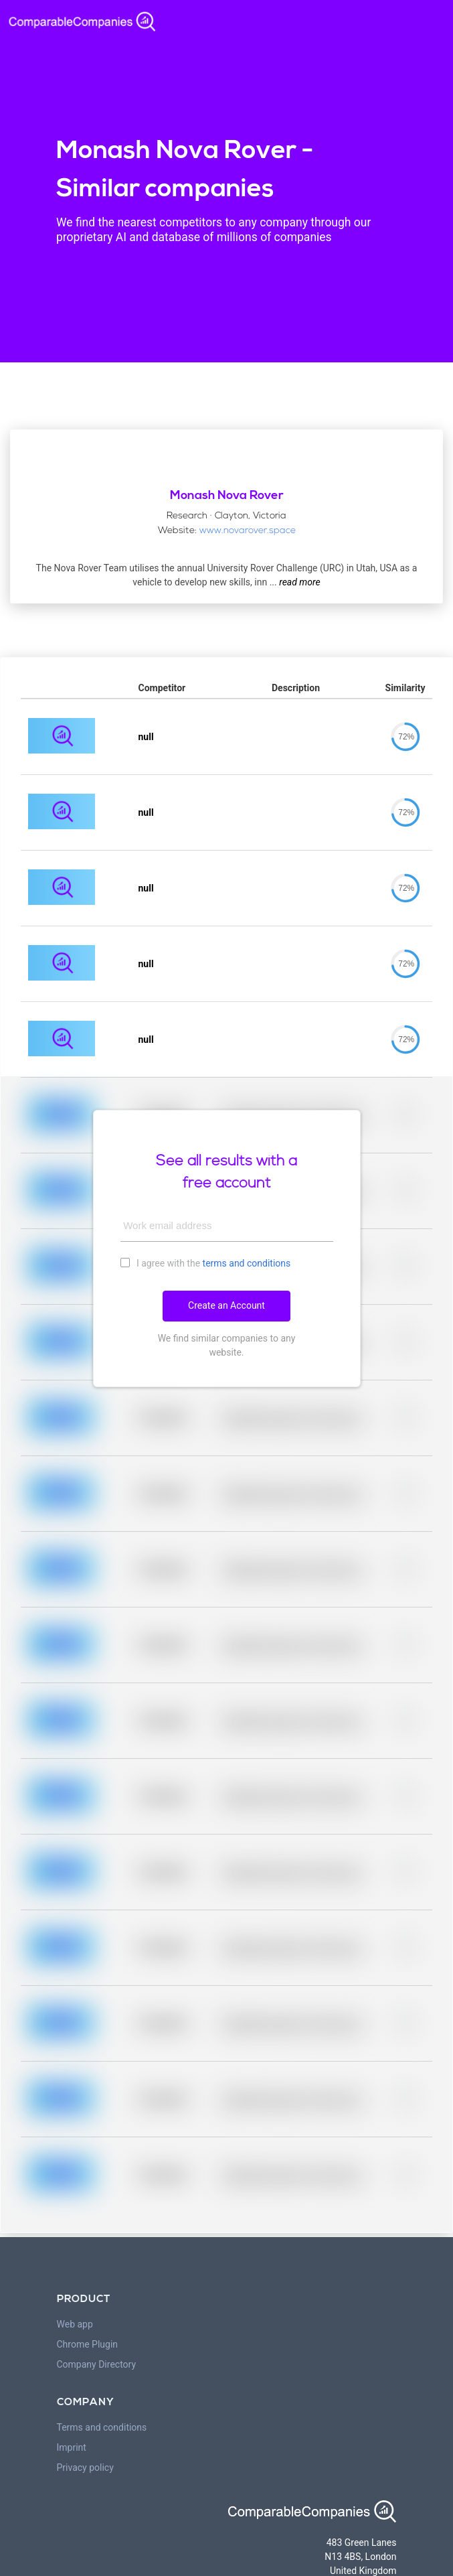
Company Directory (97, 2364)
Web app (75, 2324)
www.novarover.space (247, 531)
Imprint (71, 2447)
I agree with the (205, 1263)
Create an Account (226, 1305)
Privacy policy (85, 2467)
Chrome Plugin (87, 2344)
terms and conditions (247, 1263)
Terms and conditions (102, 2427)
